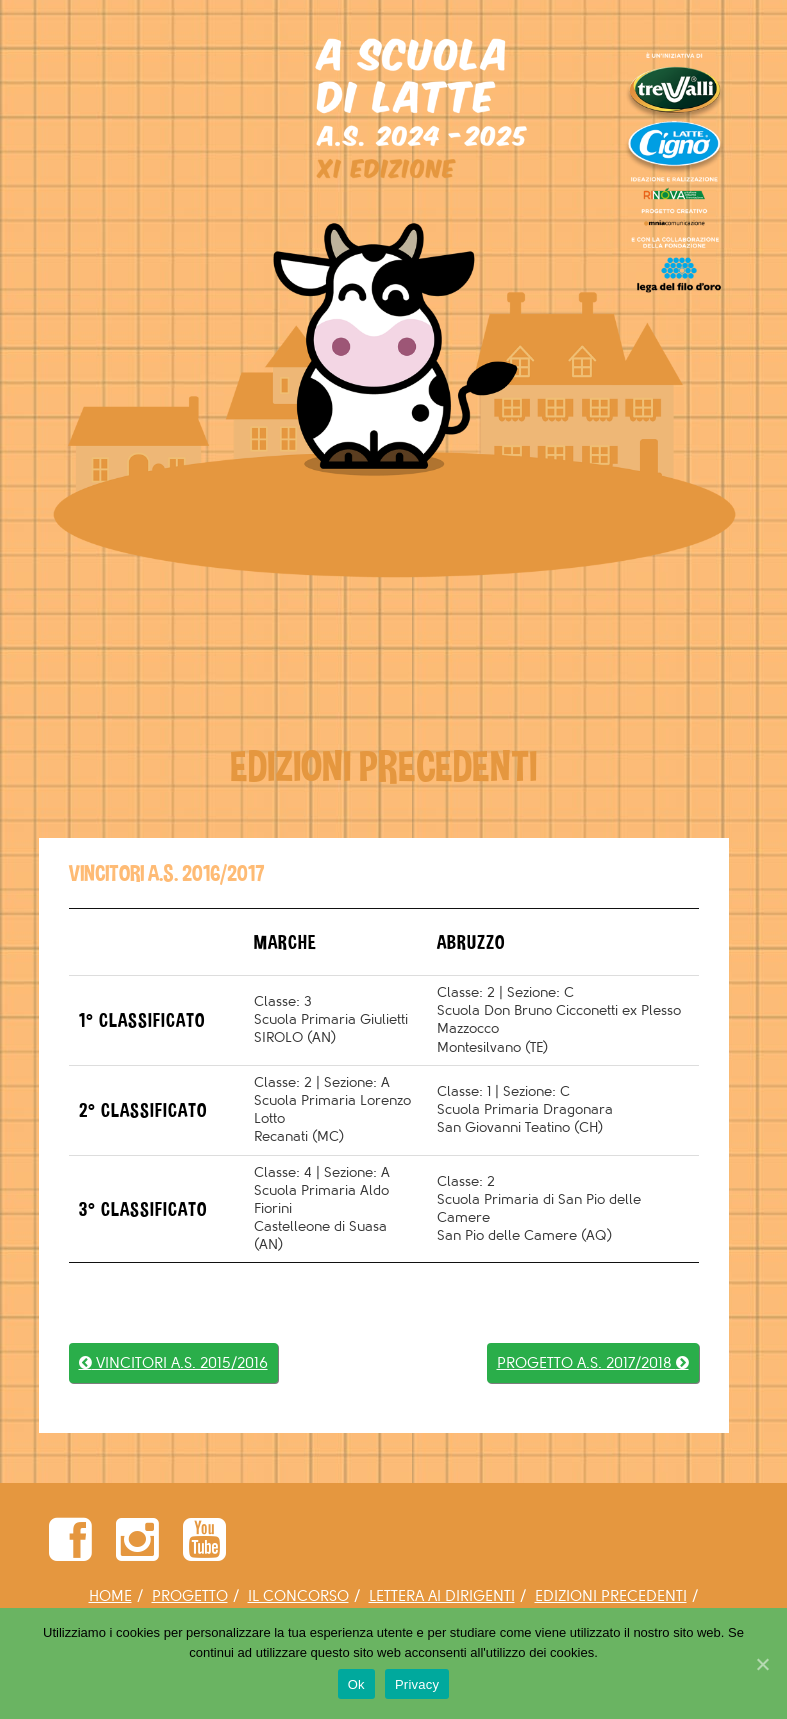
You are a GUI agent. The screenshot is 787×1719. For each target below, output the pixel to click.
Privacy (417, 1684)
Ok (356, 1684)
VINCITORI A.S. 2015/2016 (173, 1363)
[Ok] (762, 1664)
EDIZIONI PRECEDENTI (611, 1596)
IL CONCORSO (298, 1596)
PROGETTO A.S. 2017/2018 (593, 1363)
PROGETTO (190, 1596)
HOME (110, 1596)
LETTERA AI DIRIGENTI (442, 1596)
